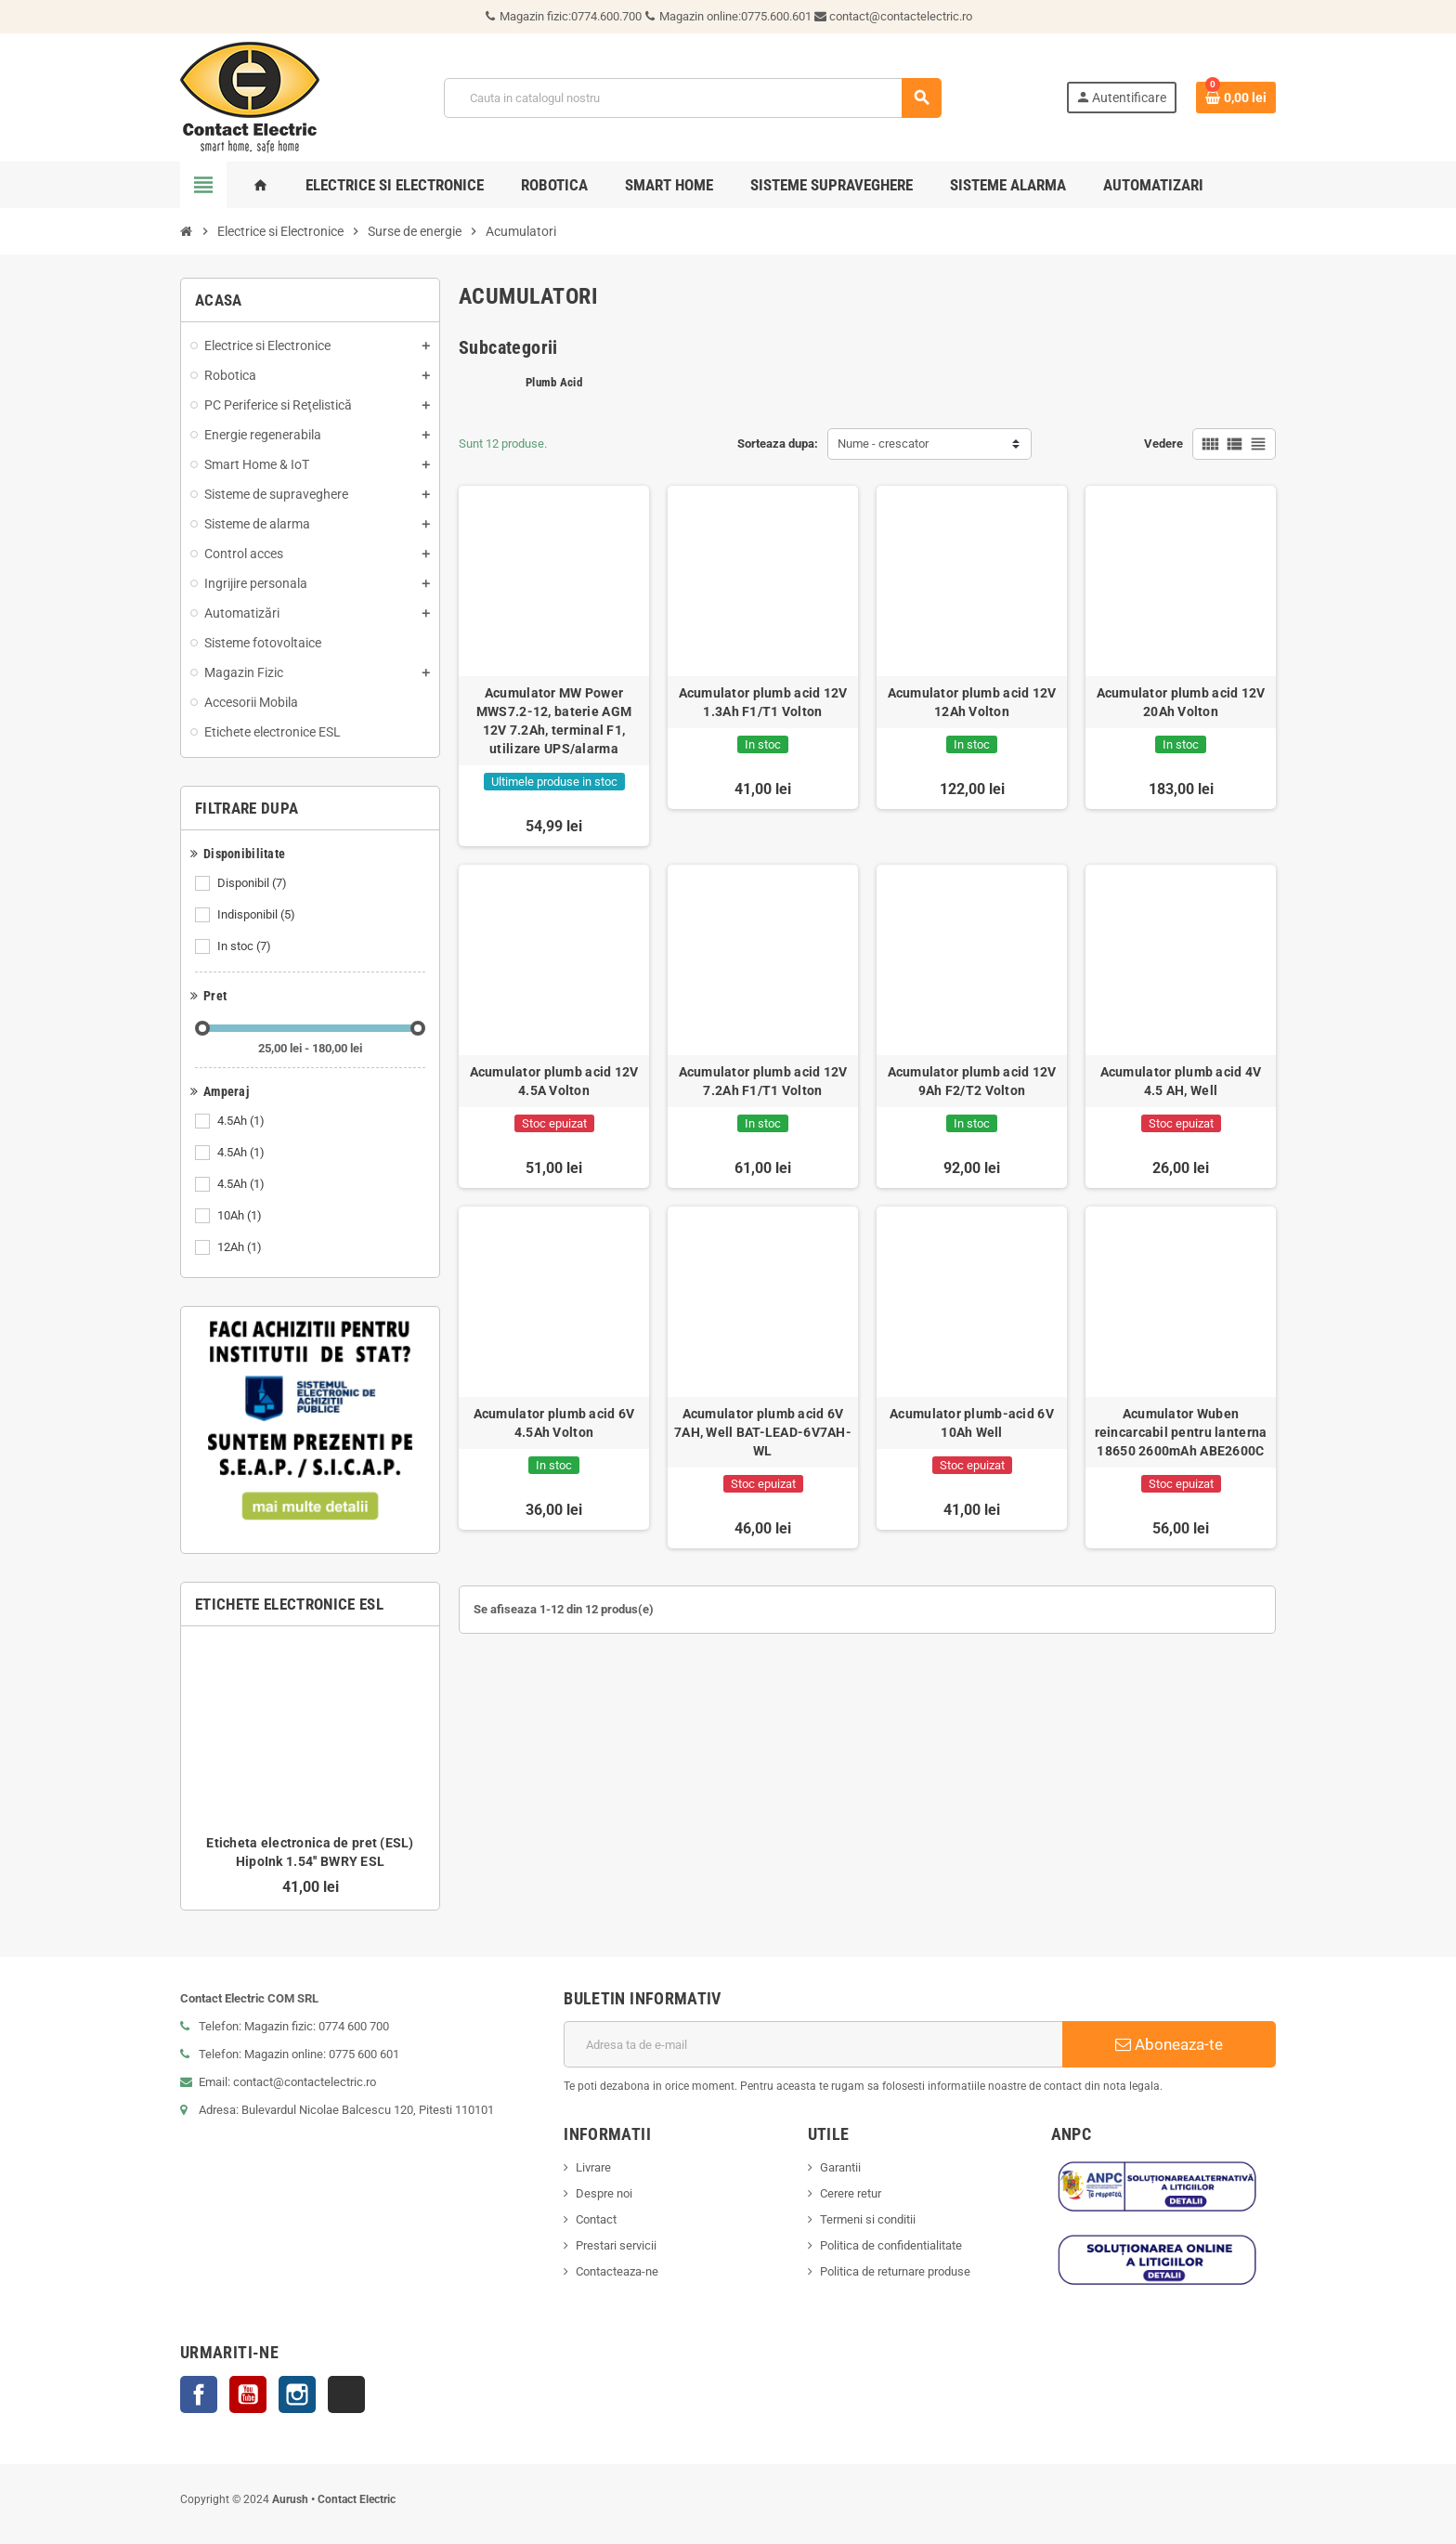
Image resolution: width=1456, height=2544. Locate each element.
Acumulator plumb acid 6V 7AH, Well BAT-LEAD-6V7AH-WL (763, 1432)
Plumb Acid (554, 382)
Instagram (297, 2394)
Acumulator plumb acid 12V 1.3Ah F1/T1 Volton (763, 702)
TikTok (346, 2394)
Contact (596, 2219)
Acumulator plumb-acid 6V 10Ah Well (972, 1423)
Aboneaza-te (1169, 2044)
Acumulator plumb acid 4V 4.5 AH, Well (1181, 1081)
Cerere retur (850, 2193)
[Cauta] (692, 98)
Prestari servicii (616, 2245)
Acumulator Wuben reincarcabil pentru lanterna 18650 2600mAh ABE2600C (1181, 1432)
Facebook (198, 2394)
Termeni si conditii (868, 2219)
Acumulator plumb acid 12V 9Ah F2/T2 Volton (972, 1081)
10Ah (241, 1216)
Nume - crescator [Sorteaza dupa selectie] (883, 443)
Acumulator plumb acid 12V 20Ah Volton (1181, 702)
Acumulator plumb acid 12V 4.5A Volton (554, 1081)
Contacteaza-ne (617, 2271)
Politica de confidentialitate (891, 2245)
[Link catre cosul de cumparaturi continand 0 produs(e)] (1236, 97)
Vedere (1163, 443)
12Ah (241, 1247)
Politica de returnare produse (895, 2271)
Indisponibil (257, 915)
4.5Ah (242, 1121)
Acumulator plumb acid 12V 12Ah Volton (972, 702)
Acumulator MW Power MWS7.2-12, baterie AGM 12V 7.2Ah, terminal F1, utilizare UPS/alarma (553, 720)
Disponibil (253, 883)
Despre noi (604, 2193)
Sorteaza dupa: (777, 443)
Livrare (593, 2167)
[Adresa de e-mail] (813, 2044)
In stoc (245, 946)
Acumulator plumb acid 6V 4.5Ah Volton (554, 1423)
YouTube (247, 2394)
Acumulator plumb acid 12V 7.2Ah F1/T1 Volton (763, 1081)
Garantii (840, 2167)
